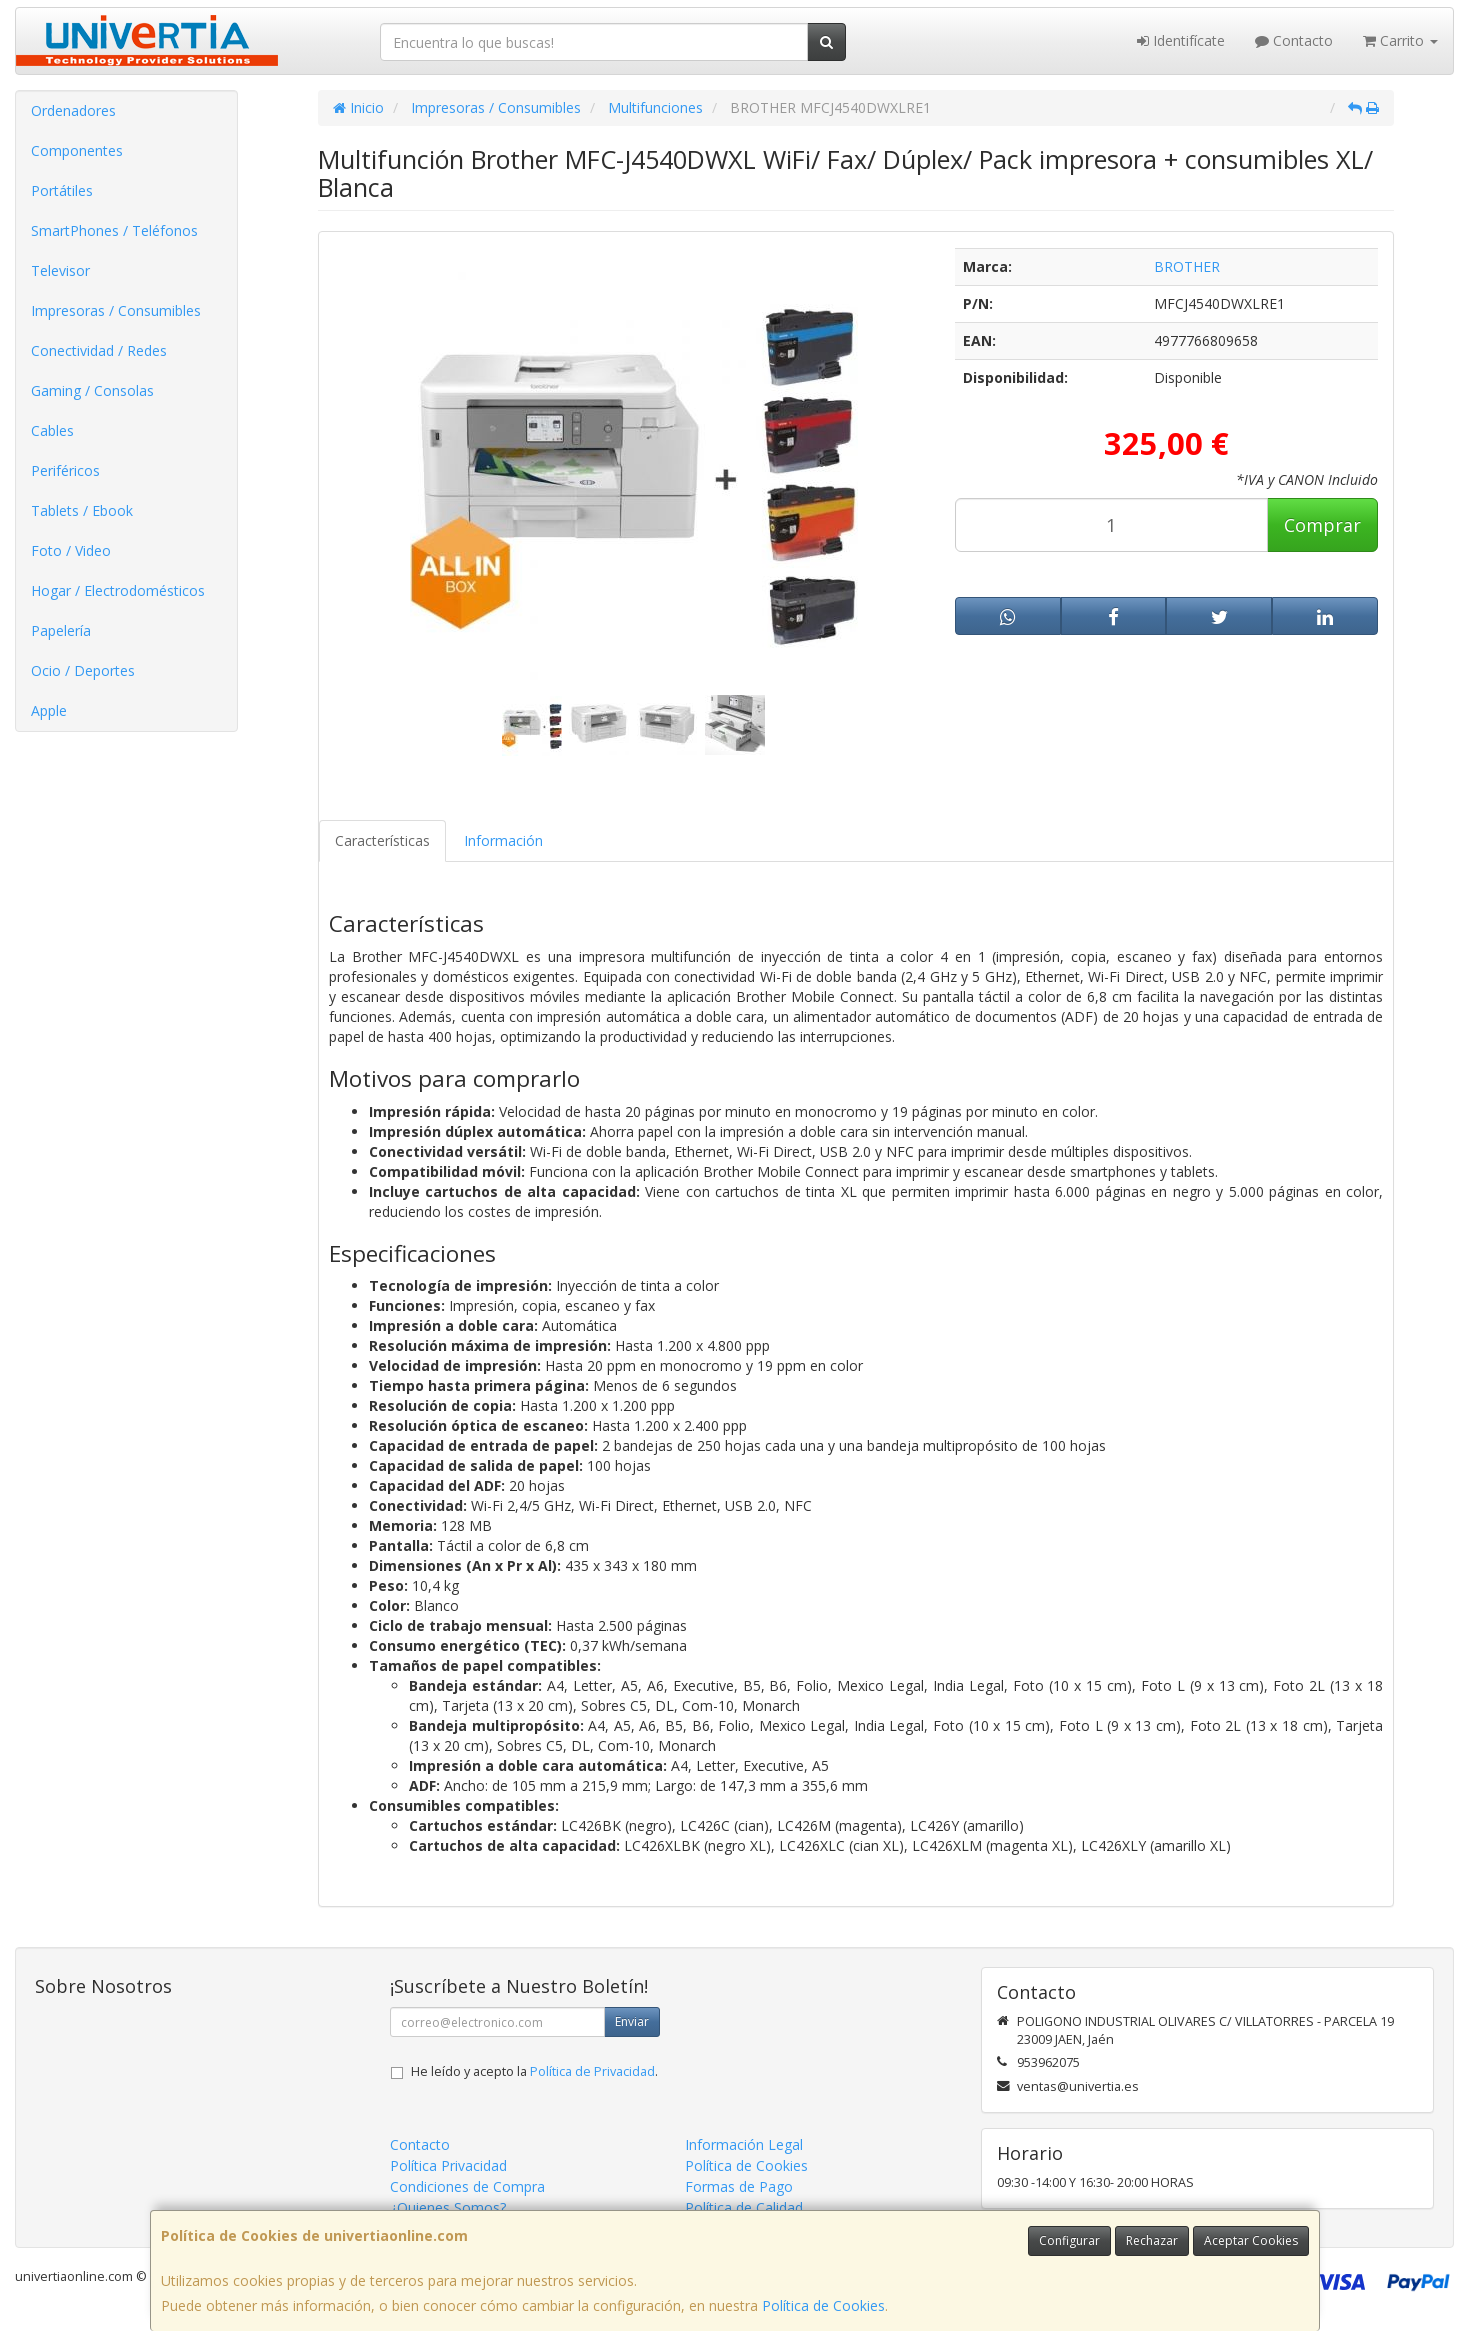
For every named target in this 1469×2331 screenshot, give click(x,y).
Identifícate (1181, 40)
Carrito (1400, 40)
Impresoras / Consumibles (116, 310)
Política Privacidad (448, 2165)
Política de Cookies (823, 2305)
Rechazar (1152, 2240)
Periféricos (65, 470)
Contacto (1294, 40)
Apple (49, 710)
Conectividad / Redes (99, 350)
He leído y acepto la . (534, 2071)
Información (503, 840)
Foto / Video (71, 550)
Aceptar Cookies (1251, 2240)
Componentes (77, 150)
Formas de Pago (739, 2186)
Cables (52, 430)
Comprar (1322, 525)
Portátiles (62, 190)
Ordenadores (73, 110)
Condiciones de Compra (467, 2186)
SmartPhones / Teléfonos (114, 230)
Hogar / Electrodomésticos (118, 590)
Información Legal (744, 2144)
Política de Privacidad (592, 2071)
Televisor (60, 270)
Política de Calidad (744, 2207)
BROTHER (1187, 266)
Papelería (61, 630)
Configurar (1069, 2240)
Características (382, 840)
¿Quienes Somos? (448, 2207)
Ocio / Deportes (83, 670)
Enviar (632, 2021)
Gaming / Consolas (92, 390)
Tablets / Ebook (82, 510)
